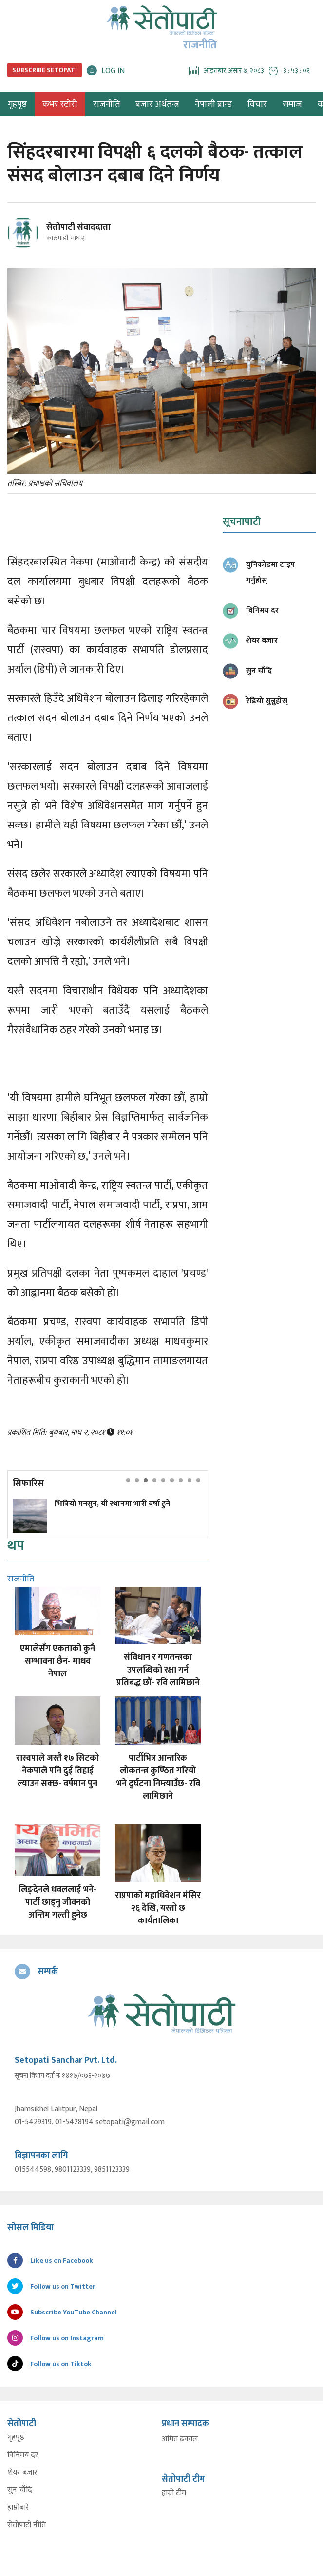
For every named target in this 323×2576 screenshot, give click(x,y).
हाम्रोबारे (18, 2507)
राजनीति (106, 104)
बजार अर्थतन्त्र (157, 104)
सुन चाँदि (19, 2490)
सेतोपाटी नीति (26, 2525)
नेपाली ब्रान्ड (213, 104)
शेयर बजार (22, 2472)
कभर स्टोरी (59, 104)
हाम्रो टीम (174, 2493)
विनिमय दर (22, 2455)
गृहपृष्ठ (15, 2437)
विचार (257, 104)
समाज (292, 104)
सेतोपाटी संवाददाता (78, 227)
